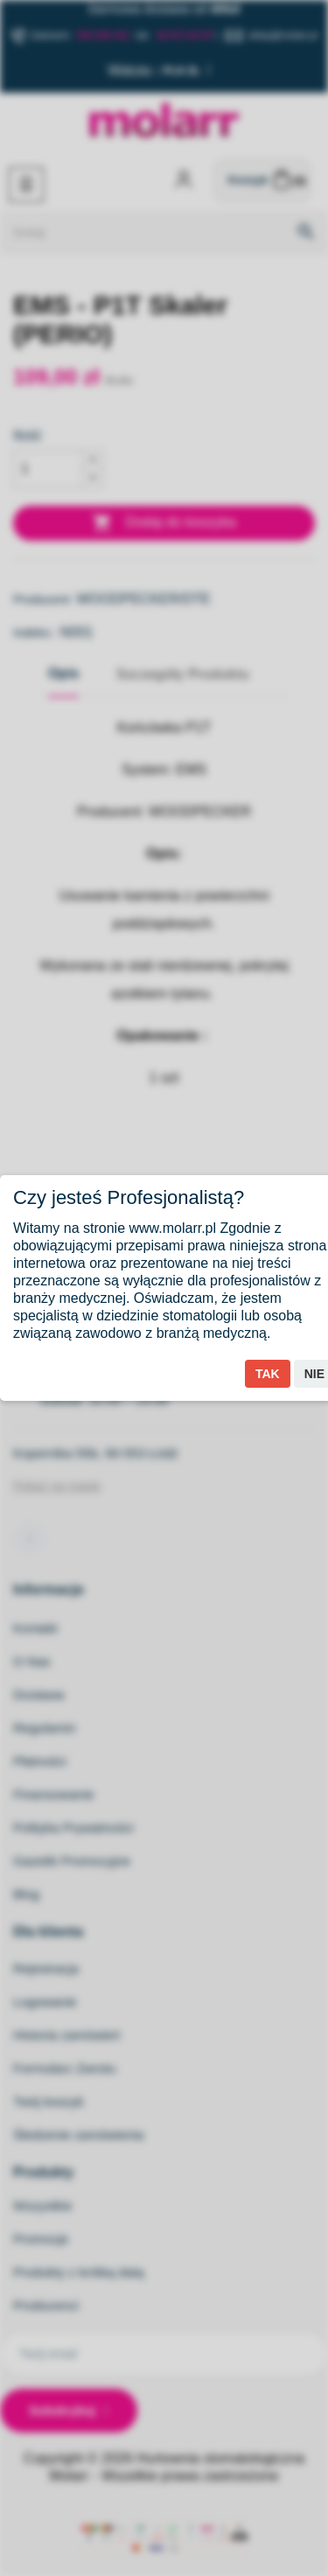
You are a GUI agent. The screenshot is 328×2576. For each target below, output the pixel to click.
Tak (267, 1374)
